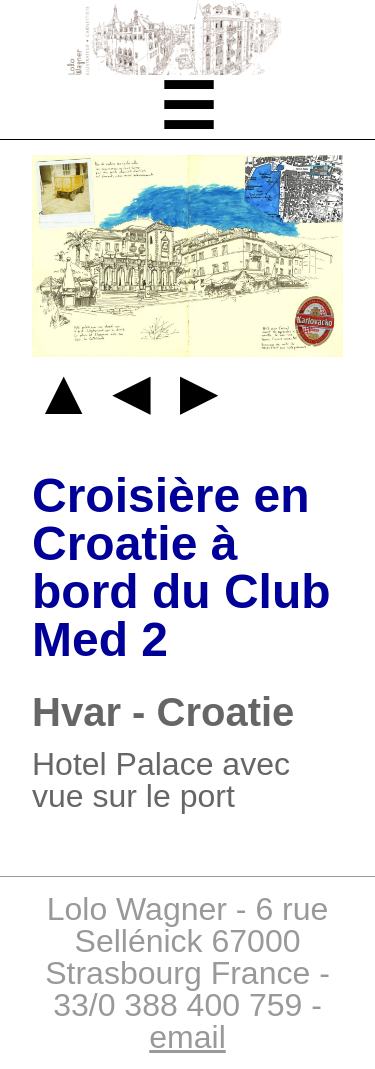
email (187, 1037)
